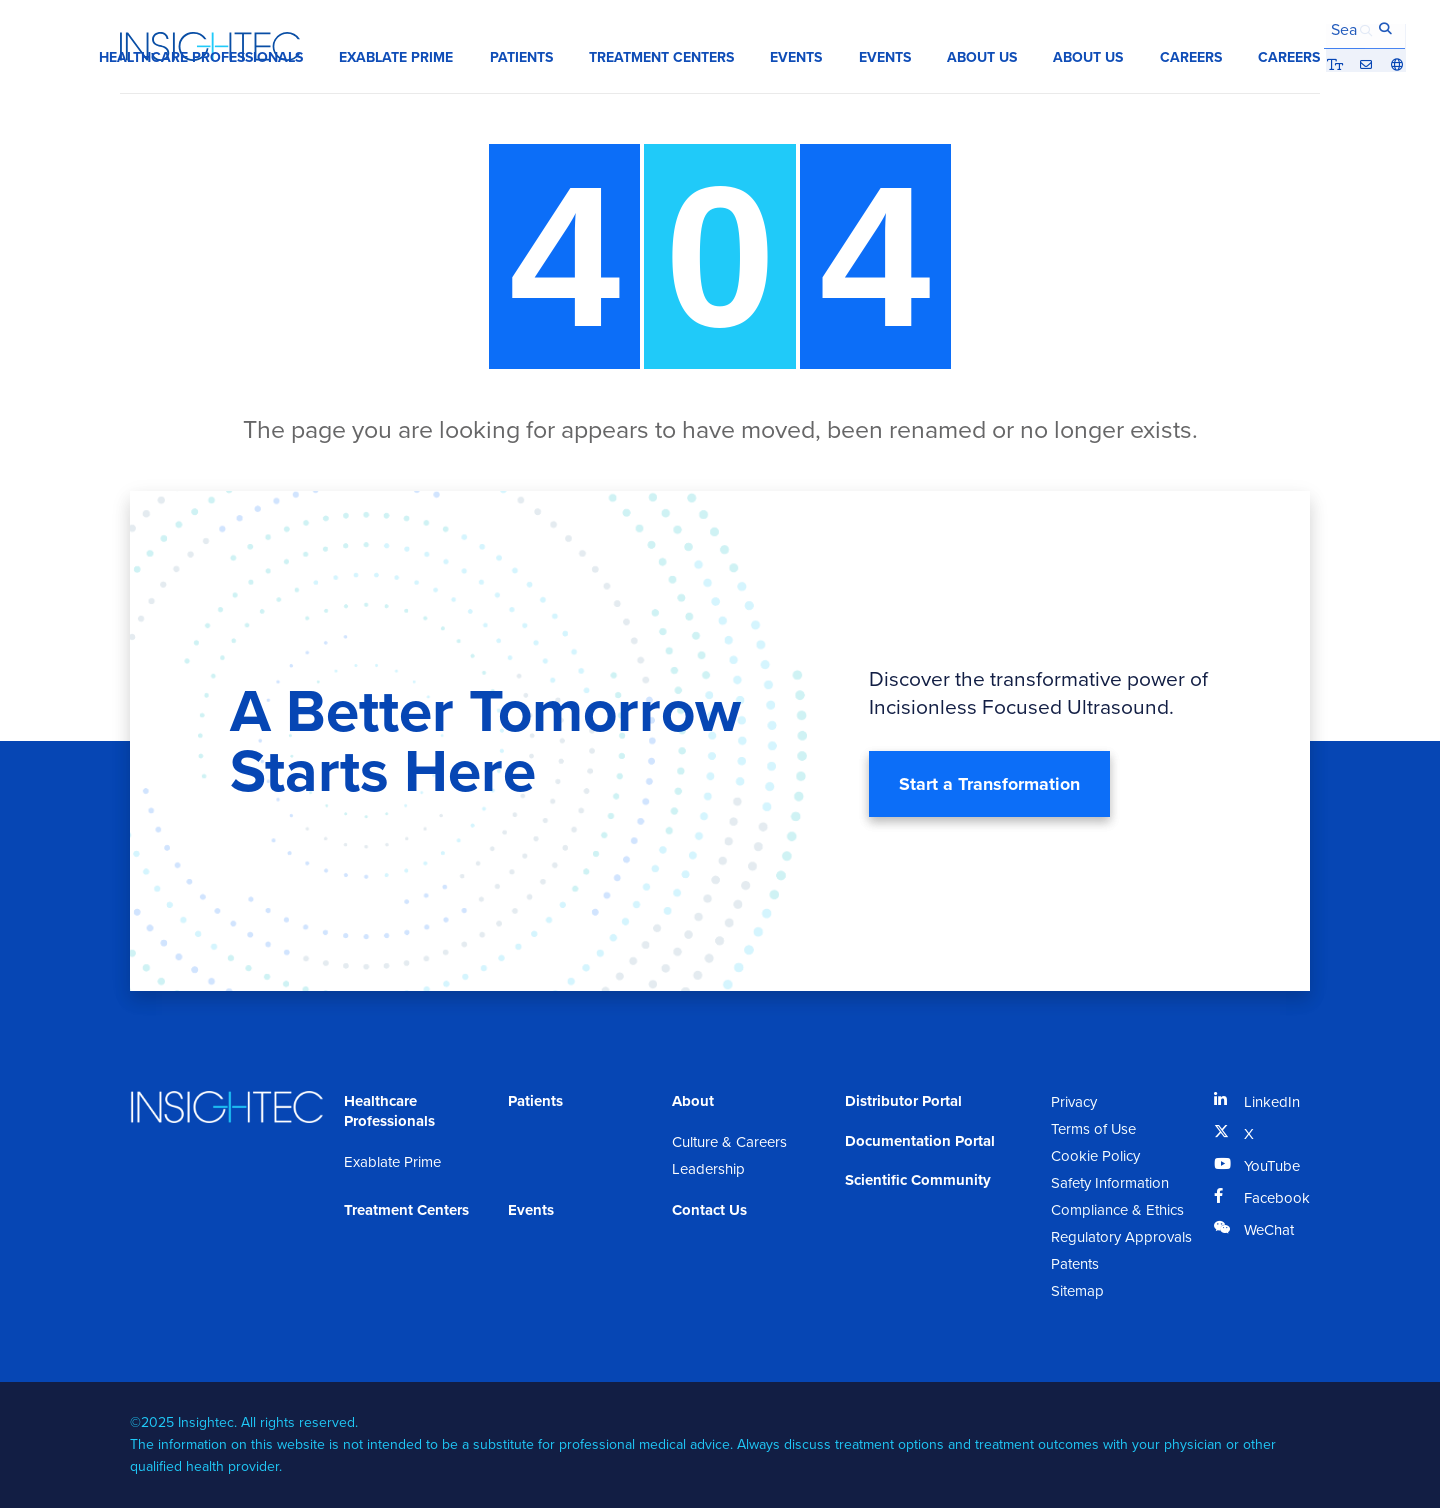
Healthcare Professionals (389, 1112)
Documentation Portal (920, 1142)
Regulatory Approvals (1121, 1238)
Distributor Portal (903, 1102)
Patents (1075, 1265)
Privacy (1074, 1103)
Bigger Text (1252, 29)
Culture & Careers (729, 1143)
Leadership (708, 1170)
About (693, 1102)
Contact (1282, 29)
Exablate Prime (392, 1163)
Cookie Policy (1095, 1157)
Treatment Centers (406, 1211)
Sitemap (1077, 1292)
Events (531, 1211)
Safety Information (1110, 1184)
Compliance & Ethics (1117, 1211)
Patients (535, 1102)
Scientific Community (918, 1182)
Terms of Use (1094, 1130)
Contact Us (709, 1211)
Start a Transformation (989, 785)
